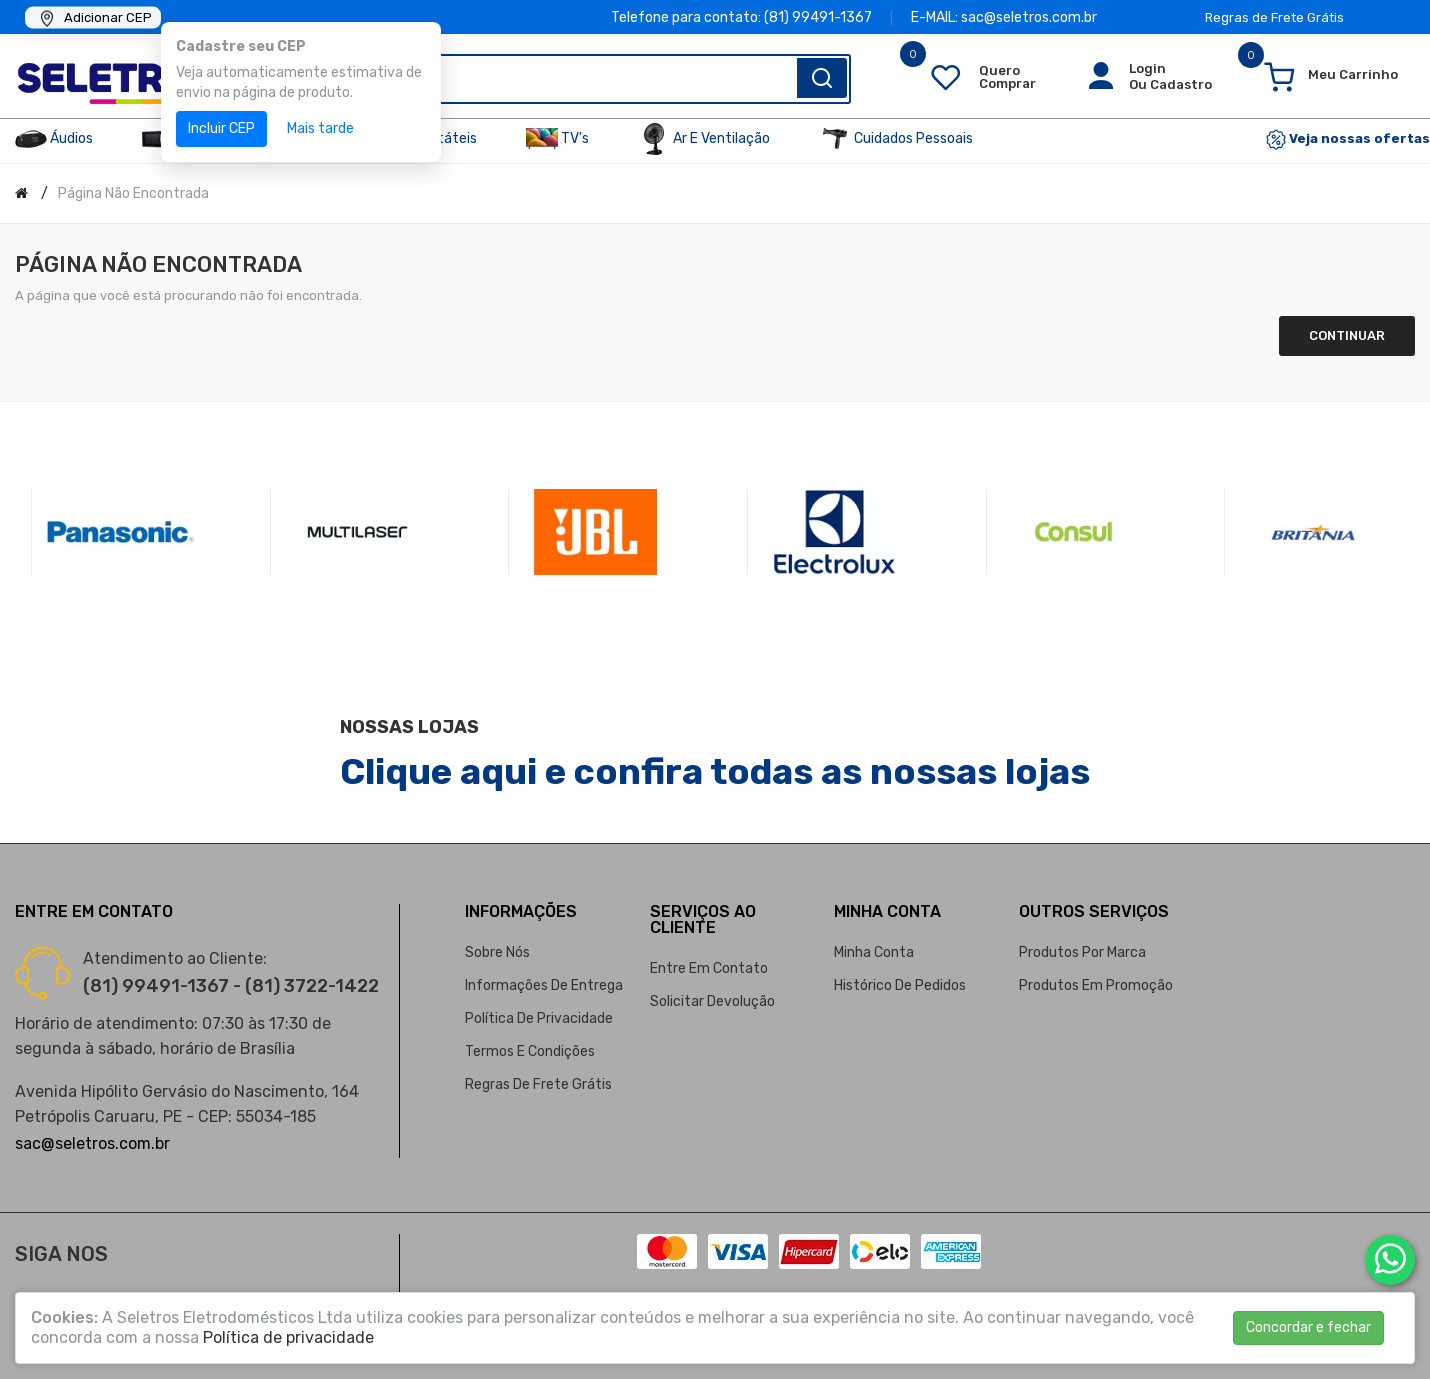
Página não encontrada (133, 193)
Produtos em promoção (1096, 985)
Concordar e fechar (1308, 1327)
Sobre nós (497, 952)
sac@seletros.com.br (92, 1143)
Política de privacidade (539, 1018)
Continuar (1347, 335)
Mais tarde (320, 128)
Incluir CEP (221, 128)
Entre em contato (709, 968)
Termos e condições (530, 1051)
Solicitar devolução (712, 1001)
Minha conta (874, 952)
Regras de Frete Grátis (1274, 17)
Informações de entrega (544, 985)
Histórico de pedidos (900, 985)
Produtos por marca (1082, 952)
